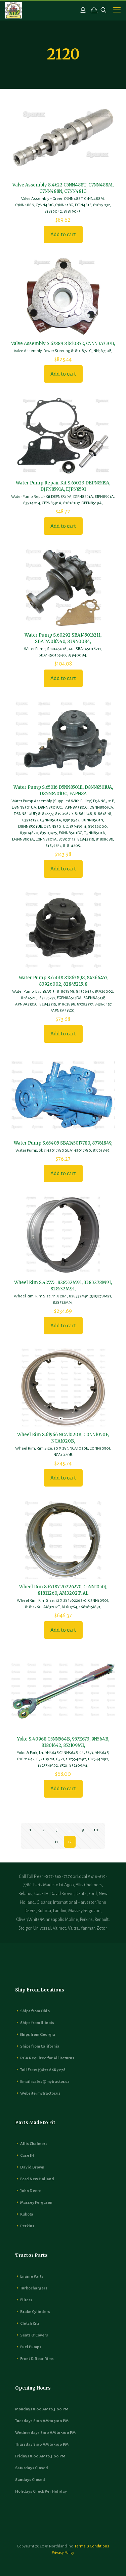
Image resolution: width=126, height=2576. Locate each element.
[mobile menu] (117, 10)
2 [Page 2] (43, 1830)
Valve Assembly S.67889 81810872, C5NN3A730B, (63, 343)
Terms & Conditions (91, 2546)
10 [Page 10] (96, 1830)
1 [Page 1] (30, 1830)
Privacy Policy (63, 2552)
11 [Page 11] (56, 1842)
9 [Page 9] (83, 1830)
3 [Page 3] (56, 1830)
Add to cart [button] (63, 234)
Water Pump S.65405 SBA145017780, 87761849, (63, 1143)
